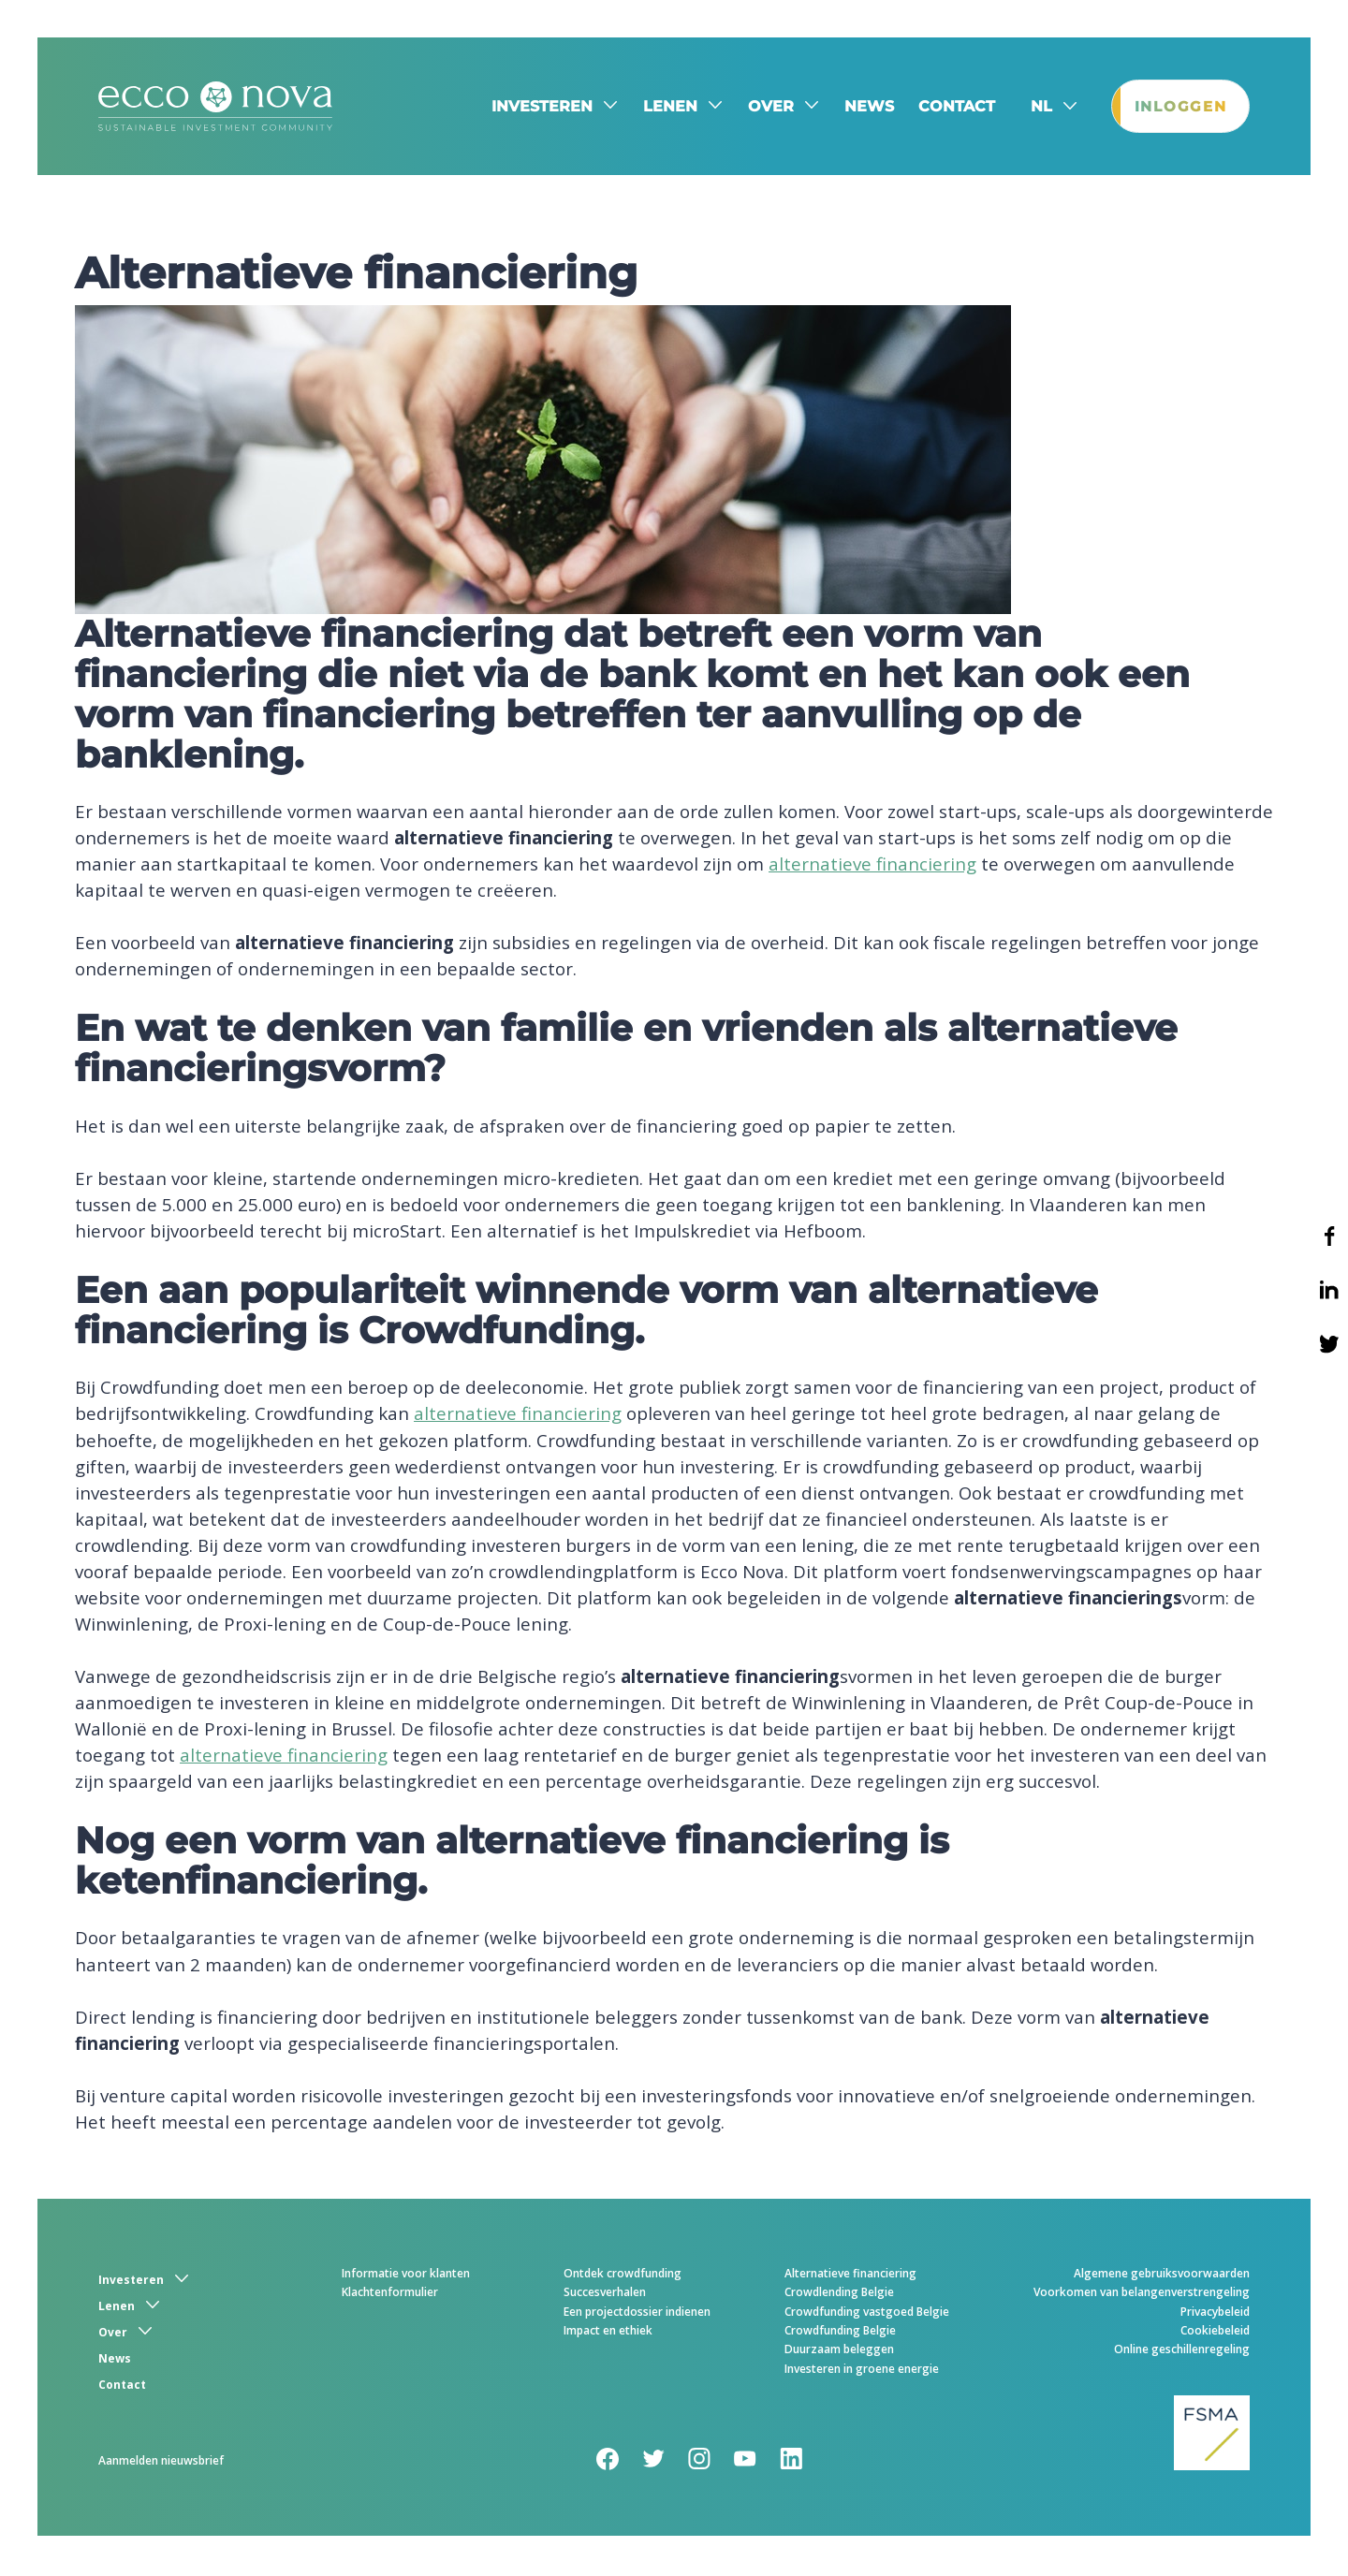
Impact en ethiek (608, 2333)
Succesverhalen (605, 2295)
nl (1034, 108)
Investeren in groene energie (861, 2371)
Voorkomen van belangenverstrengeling (1141, 2295)
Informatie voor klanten (406, 2276)
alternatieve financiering (872, 866)
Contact (949, 107)
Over (763, 107)
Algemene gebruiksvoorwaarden (1162, 2276)
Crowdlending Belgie (839, 2295)
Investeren (534, 107)
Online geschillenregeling (1182, 2352)
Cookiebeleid (1215, 2333)
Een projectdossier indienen (637, 2314)
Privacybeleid (1215, 2314)
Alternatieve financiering (850, 2276)
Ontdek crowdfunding (622, 2276)
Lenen (663, 107)
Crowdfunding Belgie (840, 2333)
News (861, 107)
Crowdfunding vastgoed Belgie (866, 2314)
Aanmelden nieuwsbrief (161, 2463)
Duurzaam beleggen (839, 2352)
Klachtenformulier (390, 2295)
